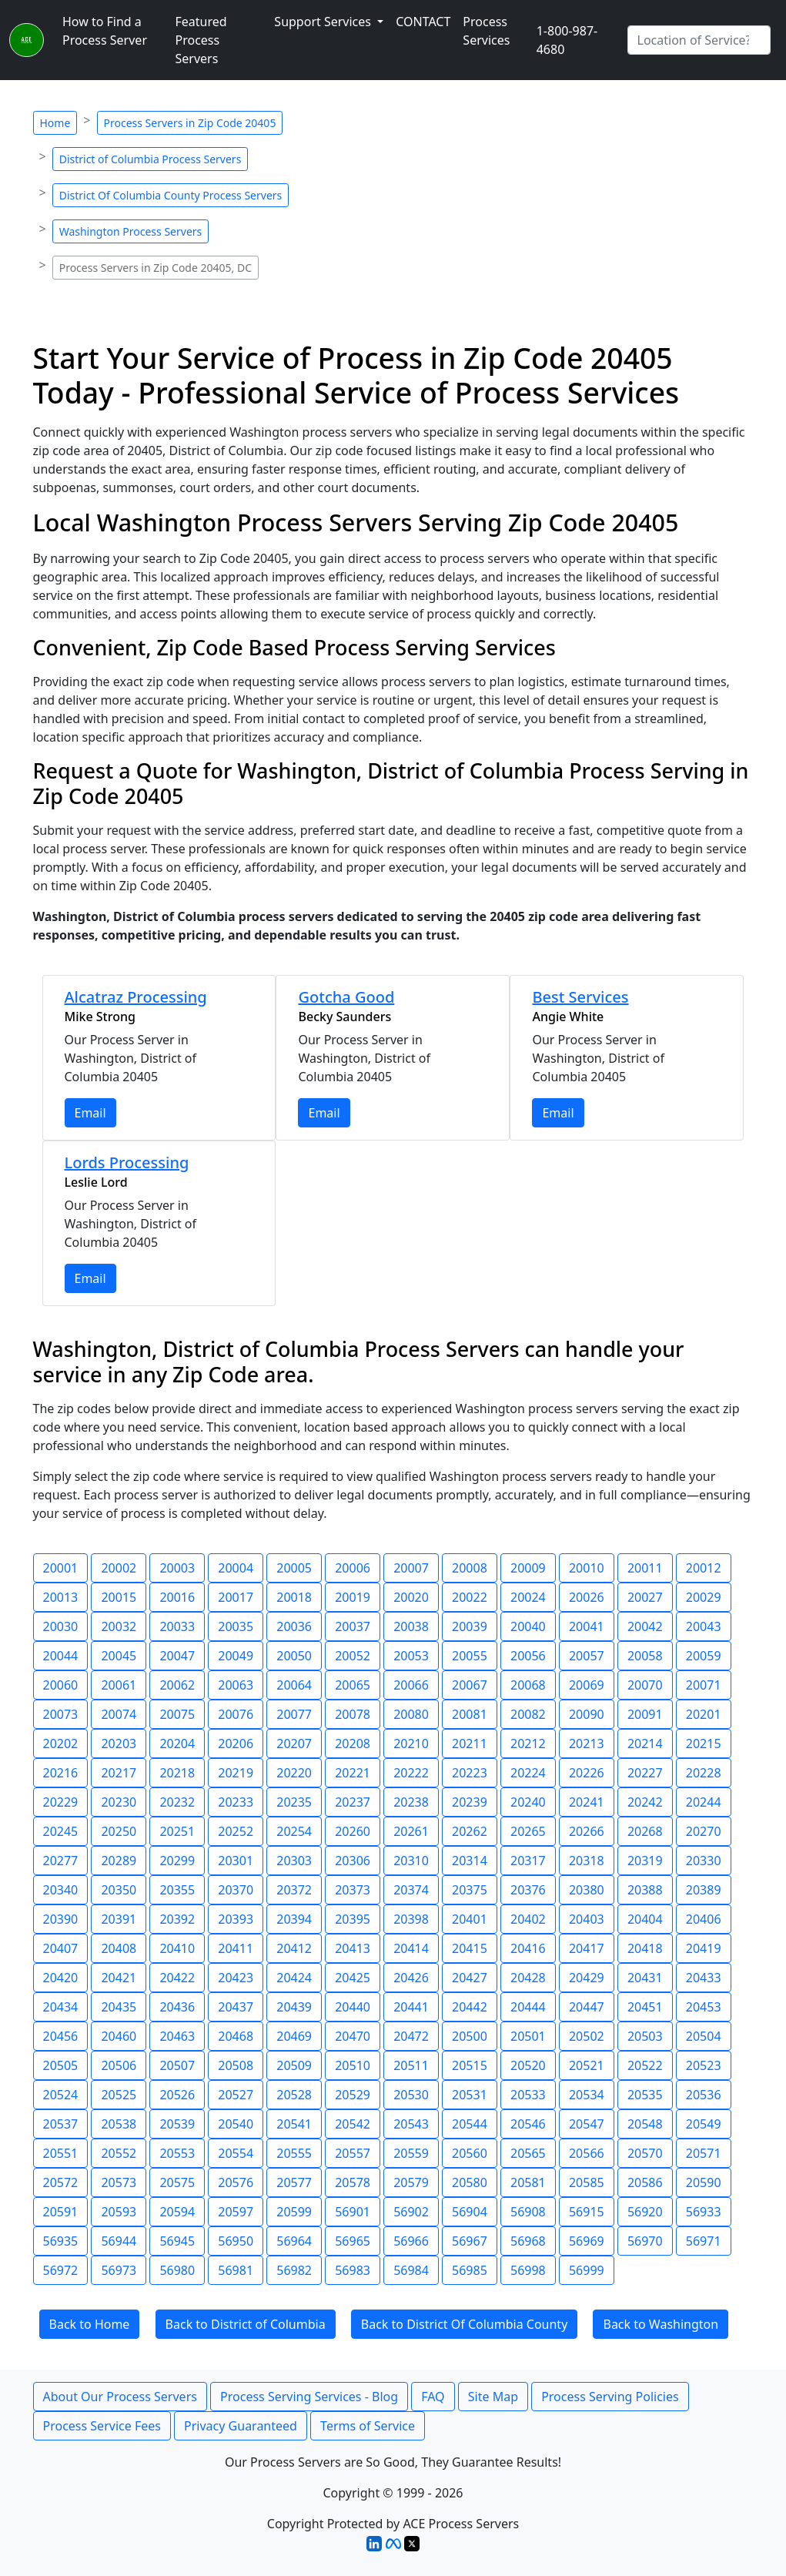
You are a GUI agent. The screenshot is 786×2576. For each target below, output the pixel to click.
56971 (703, 2241)
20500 (469, 2036)
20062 (177, 1685)
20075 (177, 1714)
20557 (352, 2153)
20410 (177, 1948)
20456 (61, 2036)
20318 (586, 1860)
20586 (645, 2182)
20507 (177, 2065)
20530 (411, 2094)
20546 (528, 2123)
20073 (61, 1714)
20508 (235, 2065)
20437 (235, 2006)
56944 (118, 2241)
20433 (703, 1977)
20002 (118, 1567)
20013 (61, 1597)
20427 (469, 1977)
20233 (235, 1802)
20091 (645, 1714)
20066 (411, 1685)
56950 (235, 2241)
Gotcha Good (346, 997)
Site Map (493, 2396)
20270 (703, 1831)
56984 (411, 2270)
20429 (586, 1977)
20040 (528, 1626)
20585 (586, 2182)
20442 (469, 2006)
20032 (118, 1626)
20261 (411, 1831)
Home (55, 123)
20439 (294, 2006)
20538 (118, 2123)
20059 (703, 1655)
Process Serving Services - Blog (309, 2396)
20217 (118, 1772)
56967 (469, 2241)
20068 (528, 1685)
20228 (703, 1772)
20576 (235, 2182)
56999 (586, 2270)
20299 (177, 1860)
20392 (177, 1919)
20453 (703, 2006)
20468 (235, 2036)
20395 (352, 1919)
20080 (411, 1714)
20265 (528, 1831)
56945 (177, 2241)
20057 (586, 1655)
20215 (703, 1743)
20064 (294, 1685)
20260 (352, 1831)
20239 (469, 1802)
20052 (352, 1655)
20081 (469, 1714)
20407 (61, 1948)
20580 (469, 2182)
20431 (645, 1977)
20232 (177, 1802)
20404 (645, 1919)
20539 (177, 2123)
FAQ (432, 2396)
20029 (703, 1597)
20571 (703, 2153)
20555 (294, 2153)
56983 (352, 2270)
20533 (528, 2094)
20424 (294, 1977)
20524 (61, 2094)
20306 (352, 1860)
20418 (645, 1948)
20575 (177, 2182)
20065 (352, 1685)
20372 (294, 1889)
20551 (61, 2153)
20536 (703, 2094)
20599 (294, 2211)
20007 (411, 1567)
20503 (645, 2036)
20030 (61, 1626)
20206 (235, 1743)
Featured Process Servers (200, 40)
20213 (586, 1743)
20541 (294, 2123)
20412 (294, 1948)
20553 (177, 2153)
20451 (645, 2006)
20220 (294, 1772)
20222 (411, 1772)
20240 (528, 1802)
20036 (294, 1626)
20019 (352, 1597)
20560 (469, 2153)
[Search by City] (699, 40)
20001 (61, 1567)
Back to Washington (660, 2324)
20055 (469, 1655)
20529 (352, 2094)
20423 (235, 1977)
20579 (411, 2182)
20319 (645, 1860)
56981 (235, 2270)
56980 (177, 2270)
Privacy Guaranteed (240, 2425)
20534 (586, 2094)
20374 (411, 1889)
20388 (645, 1889)
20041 (586, 1626)
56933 (703, 2211)
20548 (645, 2123)
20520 (528, 2065)
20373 (352, 1889)
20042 (645, 1626)
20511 (411, 2065)
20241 (586, 1802)
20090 (586, 1714)
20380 (586, 1889)
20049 (235, 1655)
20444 (528, 2006)
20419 (703, 1948)
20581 (528, 2182)
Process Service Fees (102, 2425)
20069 (586, 1685)
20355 (177, 1889)
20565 (528, 2153)
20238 (411, 1802)
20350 (118, 1889)
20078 (352, 1714)
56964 (294, 2241)
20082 (528, 1714)
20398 (411, 1919)
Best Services (580, 997)
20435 (118, 2006)
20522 (645, 2065)
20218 (177, 1772)
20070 (645, 1685)
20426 (411, 1977)
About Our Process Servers (120, 2396)
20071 (703, 1685)
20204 (177, 1743)
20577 (294, 2182)
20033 (177, 1626)
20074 (118, 1714)
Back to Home (89, 2324)
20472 (411, 2036)
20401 (469, 1919)
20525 (118, 2094)
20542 (352, 2123)
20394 (294, 1919)
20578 (352, 2182)
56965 (352, 2241)
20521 (586, 2065)
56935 (61, 2241)
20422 (177, 1977)
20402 (528, 1919)
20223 (469, 1772)
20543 (411, 2123)
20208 (352, 1743)
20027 (645, 1597)
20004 (235, 1567)
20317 (528, 1860)
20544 (469, 2123)
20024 (528, 1597)
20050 (294, 1655)
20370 (235, 1889)
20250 (118, 1831)
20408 (118, 1948)
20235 (294, 1802)
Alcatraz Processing (136, 997)
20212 (528, 1743)
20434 (61, 2006)
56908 (528, 2211)
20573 (118, 2182)
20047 (177, 1655)
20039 (469, 1626)
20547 (586, 2123)
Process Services (486, 31)
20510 (352, 2065)
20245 (61, 1831)
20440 (352, 2006)
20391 (118, 1919)
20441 (411, 2006)
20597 (235, 2211)
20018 (294, 1597)
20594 (177, 2211)
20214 (645, 1743)
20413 (352, 1948)
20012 (703, 1567)
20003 (177, 1567)
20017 (235, 1597)
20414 (411, 1948)
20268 (645, 1831)
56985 (469, 2270)
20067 (469, 1685)
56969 (586, 2241)
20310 (411, 1860)
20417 (586, 1948)
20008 (469, 1567)
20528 (294, 2094)
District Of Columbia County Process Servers (171, 195)
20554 (235, 2153)
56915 (586, 2211)
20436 (177, 2006)
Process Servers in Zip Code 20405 (190, 123)
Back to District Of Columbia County (464, 2324)
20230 (118, 1802)
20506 (118, 2065)
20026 (586, 1597)
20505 (61, 2065)
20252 (235, 1831)
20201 (703, 1714)
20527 (235, 2094)
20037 (352, 1626)
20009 (528, 1567)
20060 (61, 1685)
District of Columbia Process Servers (150, 159)
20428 (528, 1977)
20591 (61, 2211)
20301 (235, 1860)
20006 (352, 1567)
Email (90, 1112)
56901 (352, 2211)
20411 (235, 1948)
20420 (61, 1977)
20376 (528, 1889)
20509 (294, 2065)
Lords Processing (127, 1162)
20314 (469, 1860)
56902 (411, 2211)
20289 (118, 1860)
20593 (118, 2211)
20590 (703, 2182)
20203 (118, 1743)
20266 (586, 1831)
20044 (61, 1655)
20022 (469, 1597)
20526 (177, 2094)
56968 (528, 2241)
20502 (586, 2036)
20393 (235, 1919)
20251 (177, 1831)
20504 (703, 2036)
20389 (703, 1889)
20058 (645, 1655)
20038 (411, 1626)
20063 (235, 1685)
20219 (235, 1772)
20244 (703, 1802)
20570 (645, 2153)
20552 (118, 2153)
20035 (235, 1626)
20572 (61, 2182)
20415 (469, 1948)
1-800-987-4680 (567, 40)
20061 (118, 1685)
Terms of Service (367, 2425)
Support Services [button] (324, 21)
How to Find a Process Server (104, 31)
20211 (469, 1743)
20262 (469, 1831)
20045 (118, 1655)
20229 (61, 1802)
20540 (235, 2123)
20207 (294, 1743)
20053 (411, 1655)
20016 (177, 1597)
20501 (528, 2036)
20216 (61, 1772)
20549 (703, 2123)
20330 (703, 1860)
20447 (586, 2006)
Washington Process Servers (130, 231)
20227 (645, 1772)
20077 (294, 1714)
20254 (294, 1831)
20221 (352, 1772)
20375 (469, 1889)
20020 (411, 1597)
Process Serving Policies (610, 2396)
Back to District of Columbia (246, 2324)
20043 (703, 1626)
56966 (411, 2241)
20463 (177, 2036)
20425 (352, 1977)
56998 (528, 2270)
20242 (645, 1802)
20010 (586, 1567)
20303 (294, 1860)
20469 (294, 2036)
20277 (61, 1860)
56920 (645, 2211)
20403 (586, 1919)
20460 (118, 2036)
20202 (61, 1743)
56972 (61, 2270)
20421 (118, 1977)
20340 (61, 1889)
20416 (528, 1948)
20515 (469, 2065)
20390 (61, 1919)
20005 (294, 1567)
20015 (118, 1597)
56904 (469, 2211)
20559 (411, 2153)
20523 (703, 2065)
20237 (352, 1802)
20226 (586, 1772)
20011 (645, 1567)
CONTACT (423, 21)
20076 (235, 1714)
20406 (703, 1919)
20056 (528, 1655)
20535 (645, 2094)
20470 (352, 2036)
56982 (294, 2270)
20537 (61, 2123)
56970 (645, 2241)
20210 (411, 1743)
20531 (469, 2094)
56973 (118, 2270)
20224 (528, 1772)
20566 (586, 2153)
